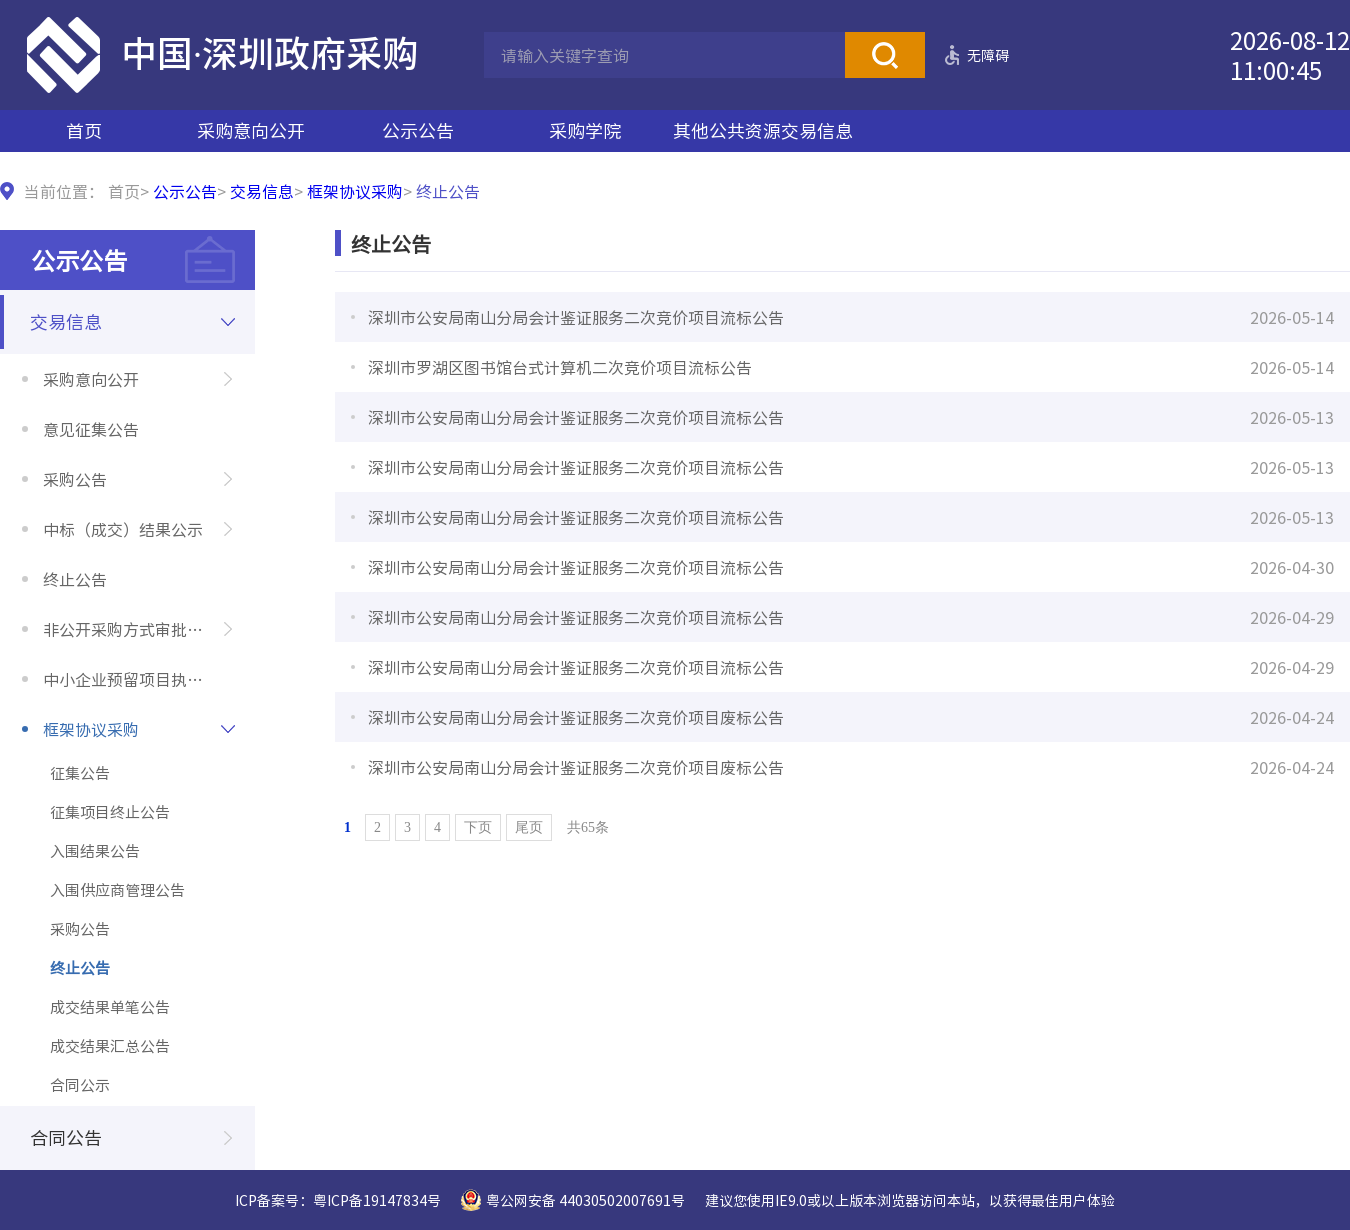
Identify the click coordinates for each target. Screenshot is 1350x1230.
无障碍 (988, 55)
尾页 (529, 827)
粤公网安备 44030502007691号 (585, 1200)
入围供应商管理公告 (117, 890)
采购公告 (75, 479)
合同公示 (80, 1085)
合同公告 (66, 1137)
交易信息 (262, 191)
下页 (478, 827)
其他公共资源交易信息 (763, 130)
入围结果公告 (95, 851)
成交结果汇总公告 (110, 1046)
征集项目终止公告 (110, 812)
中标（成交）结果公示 (123, 529)
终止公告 (75, 579)
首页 (84, 130)
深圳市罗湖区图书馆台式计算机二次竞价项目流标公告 (560, 367)
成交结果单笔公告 (110, 1007)
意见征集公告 (91, 429)
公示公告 (418, 130)
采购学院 (585, 130)
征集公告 (80, 773)
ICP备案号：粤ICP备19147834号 (338, 1200)
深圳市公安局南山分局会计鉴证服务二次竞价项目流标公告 (576, 317)
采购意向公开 (251, 130)
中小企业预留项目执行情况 (139, 679)
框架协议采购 (355, 191)
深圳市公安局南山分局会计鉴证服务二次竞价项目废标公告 (576, 717)
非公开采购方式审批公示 (131, 629)
